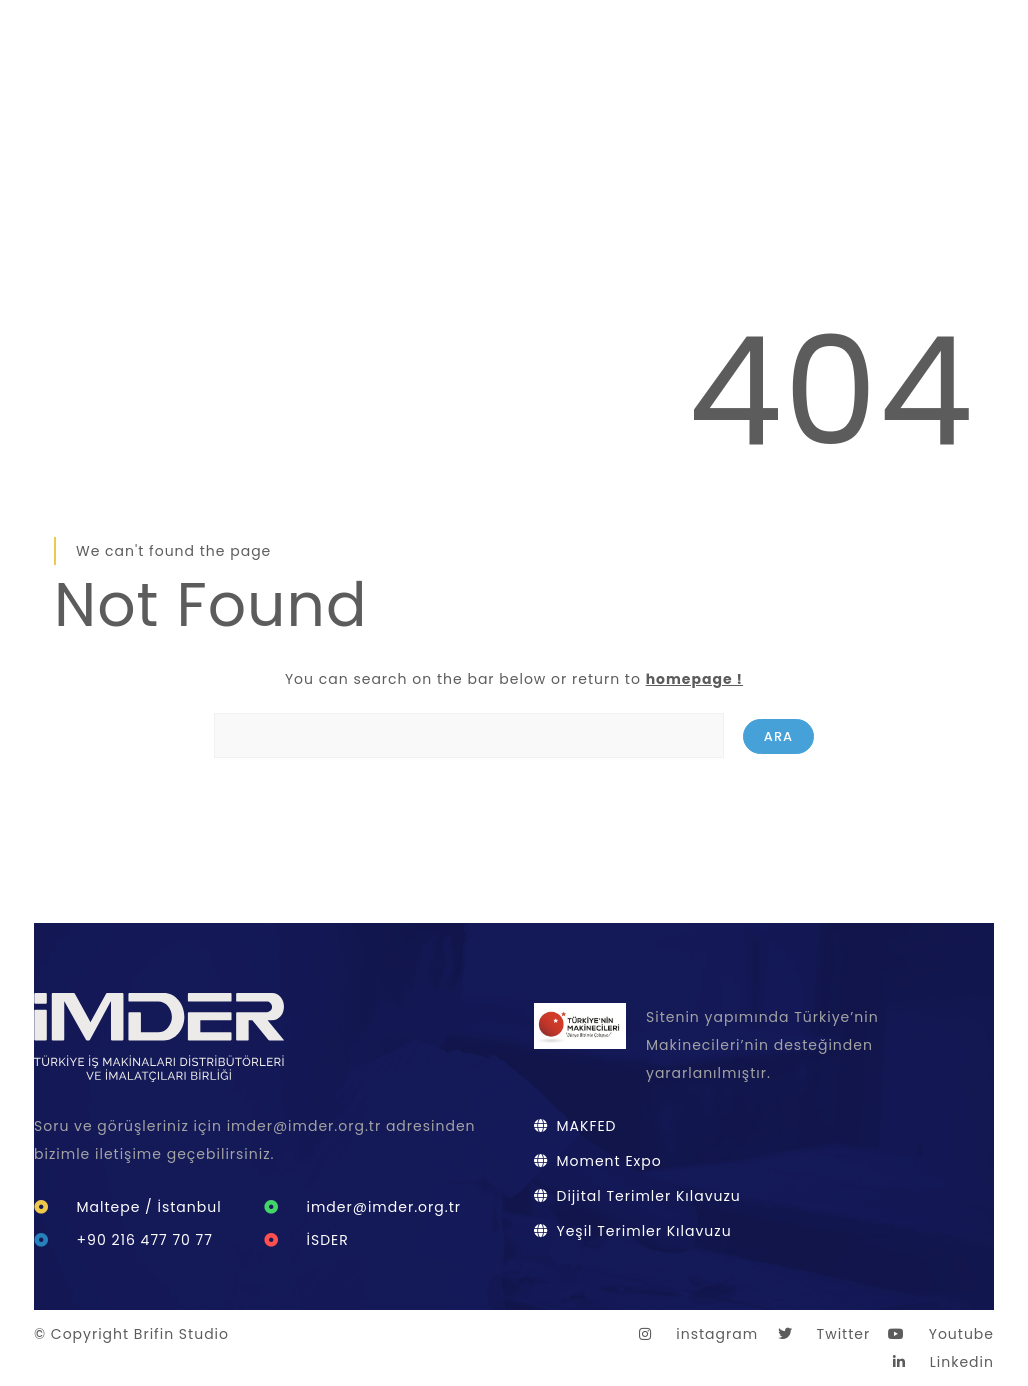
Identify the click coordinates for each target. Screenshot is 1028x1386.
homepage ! (694, 679)
